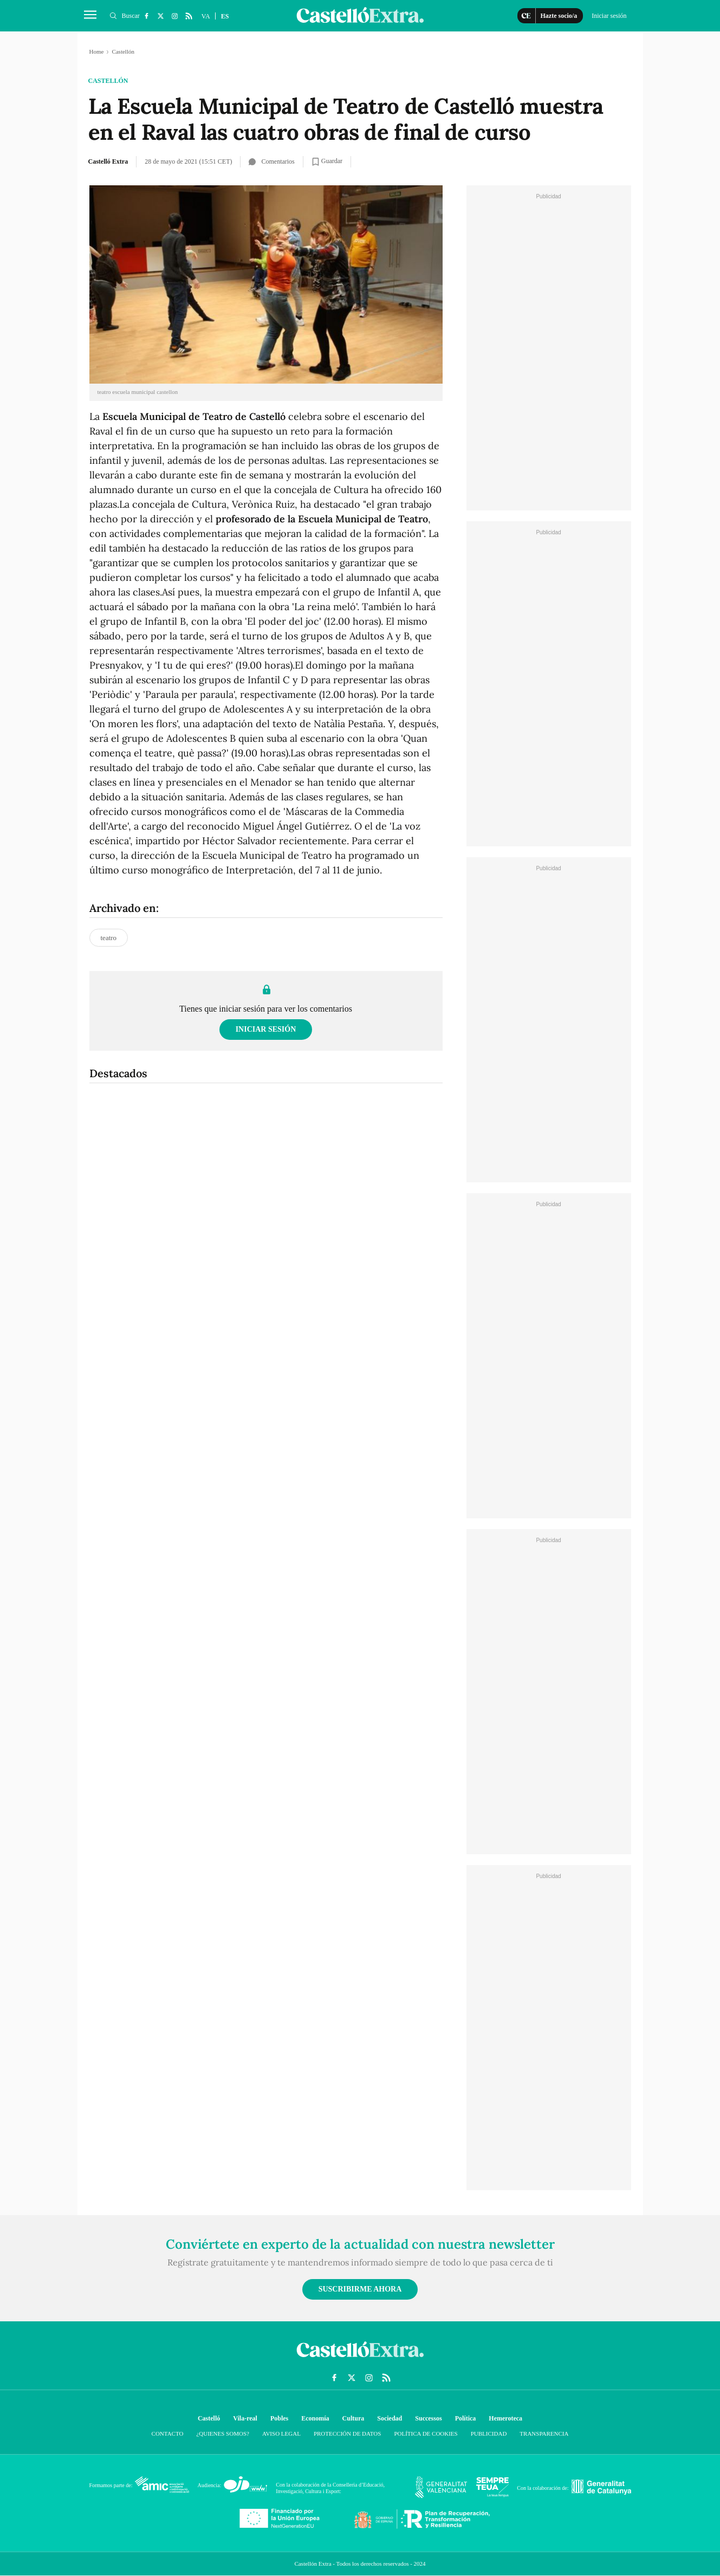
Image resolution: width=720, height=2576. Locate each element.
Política (465, 2418)
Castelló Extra (108, 161)
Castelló (209, 2418)
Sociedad (389, 2418)
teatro (109, 938)
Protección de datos (347, 2433)
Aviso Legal (281, 2433)
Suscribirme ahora (360, 2289)
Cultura (353, 2418)
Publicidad (489, 2433)
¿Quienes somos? (222, 2433)
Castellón (108, 81)
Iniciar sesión (266, 1029)
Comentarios (271, 161)
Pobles (279, 2418)
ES (225, 16)
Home (96, 51)
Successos (428, 2418)
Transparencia (544, 2433)
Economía (315, 2418)
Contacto (168, 2433)
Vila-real (245, 2418)
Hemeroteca (505, 2418)
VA (206, 16)
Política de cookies (425, 2433)
